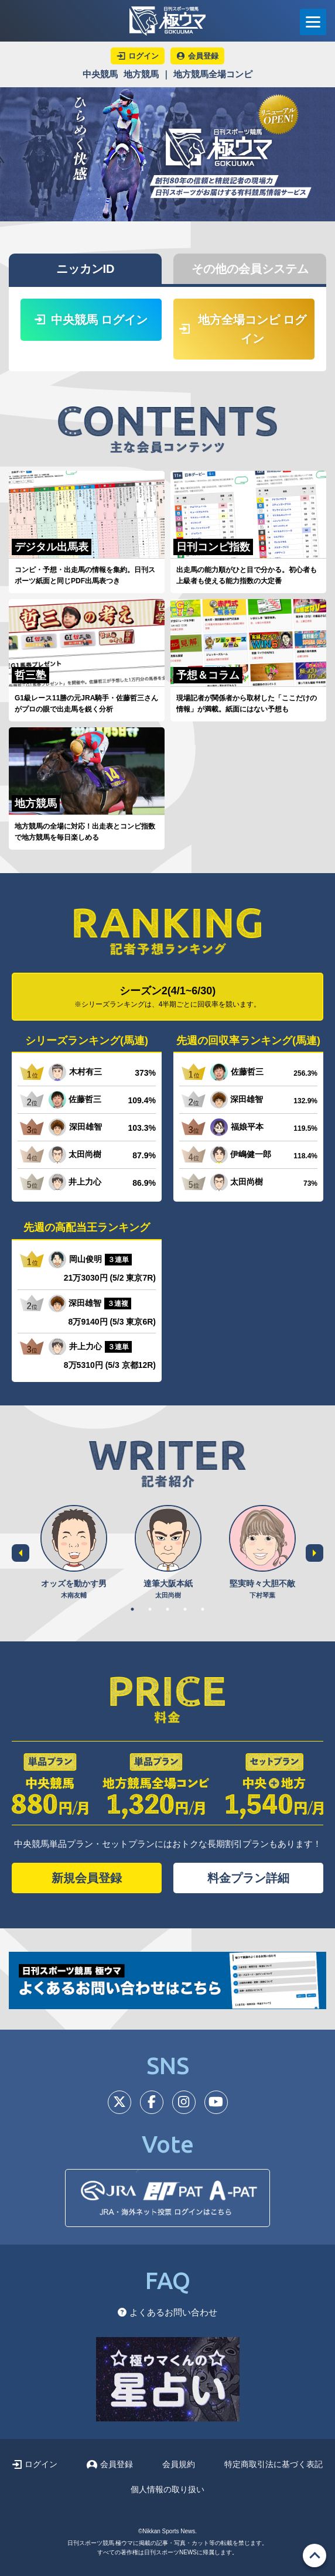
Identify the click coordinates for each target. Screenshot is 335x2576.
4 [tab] (185, 1609)
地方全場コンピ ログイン (242, 329)
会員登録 (110, 2464)
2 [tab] (150, 1609)
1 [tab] (132, 1609)
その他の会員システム (250, 268)
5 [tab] (202, 1609)
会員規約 (178, 2464)
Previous (20, 1553)
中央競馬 (100, 74)
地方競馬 (141, 74)
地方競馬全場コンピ (212, 74)
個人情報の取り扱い (167, 2489)
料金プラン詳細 (248, 1878)
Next (314, 1553)
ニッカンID (85, 268)
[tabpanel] (73, 1552)
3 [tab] (167, 1609)
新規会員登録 (87, 1878)
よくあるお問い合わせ (167, 2312)
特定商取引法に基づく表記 (273, 2464)
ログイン (34, 2464)
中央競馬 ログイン (91, 319)
